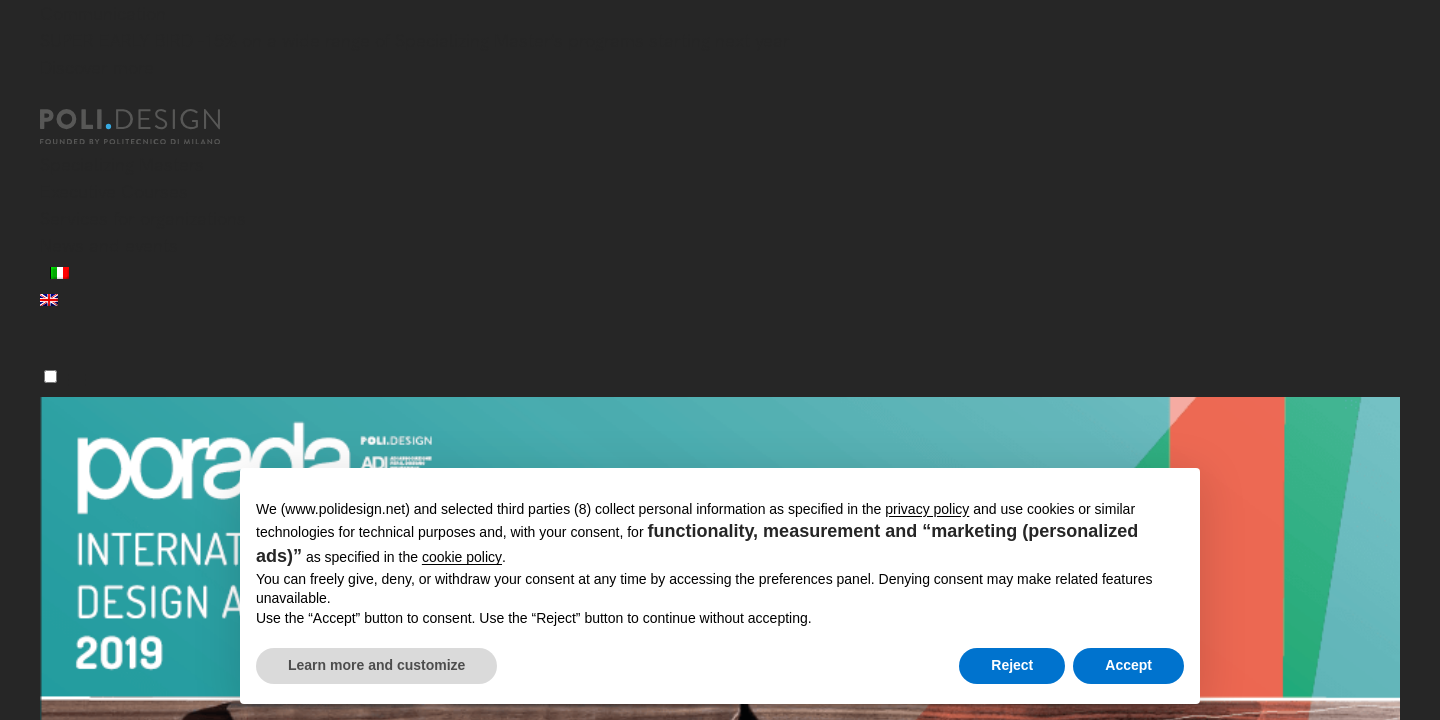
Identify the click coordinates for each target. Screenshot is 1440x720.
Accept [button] (1128, 665)
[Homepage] (148, 127)
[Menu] (50, 376)
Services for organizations (143, 218)
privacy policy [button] (927, 509)
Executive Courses (114, 191)
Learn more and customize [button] (376, 665)
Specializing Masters (122, 164)
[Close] (52, 97)
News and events (109, 245)
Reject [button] (1012, 665)
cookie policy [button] (462, 557)
